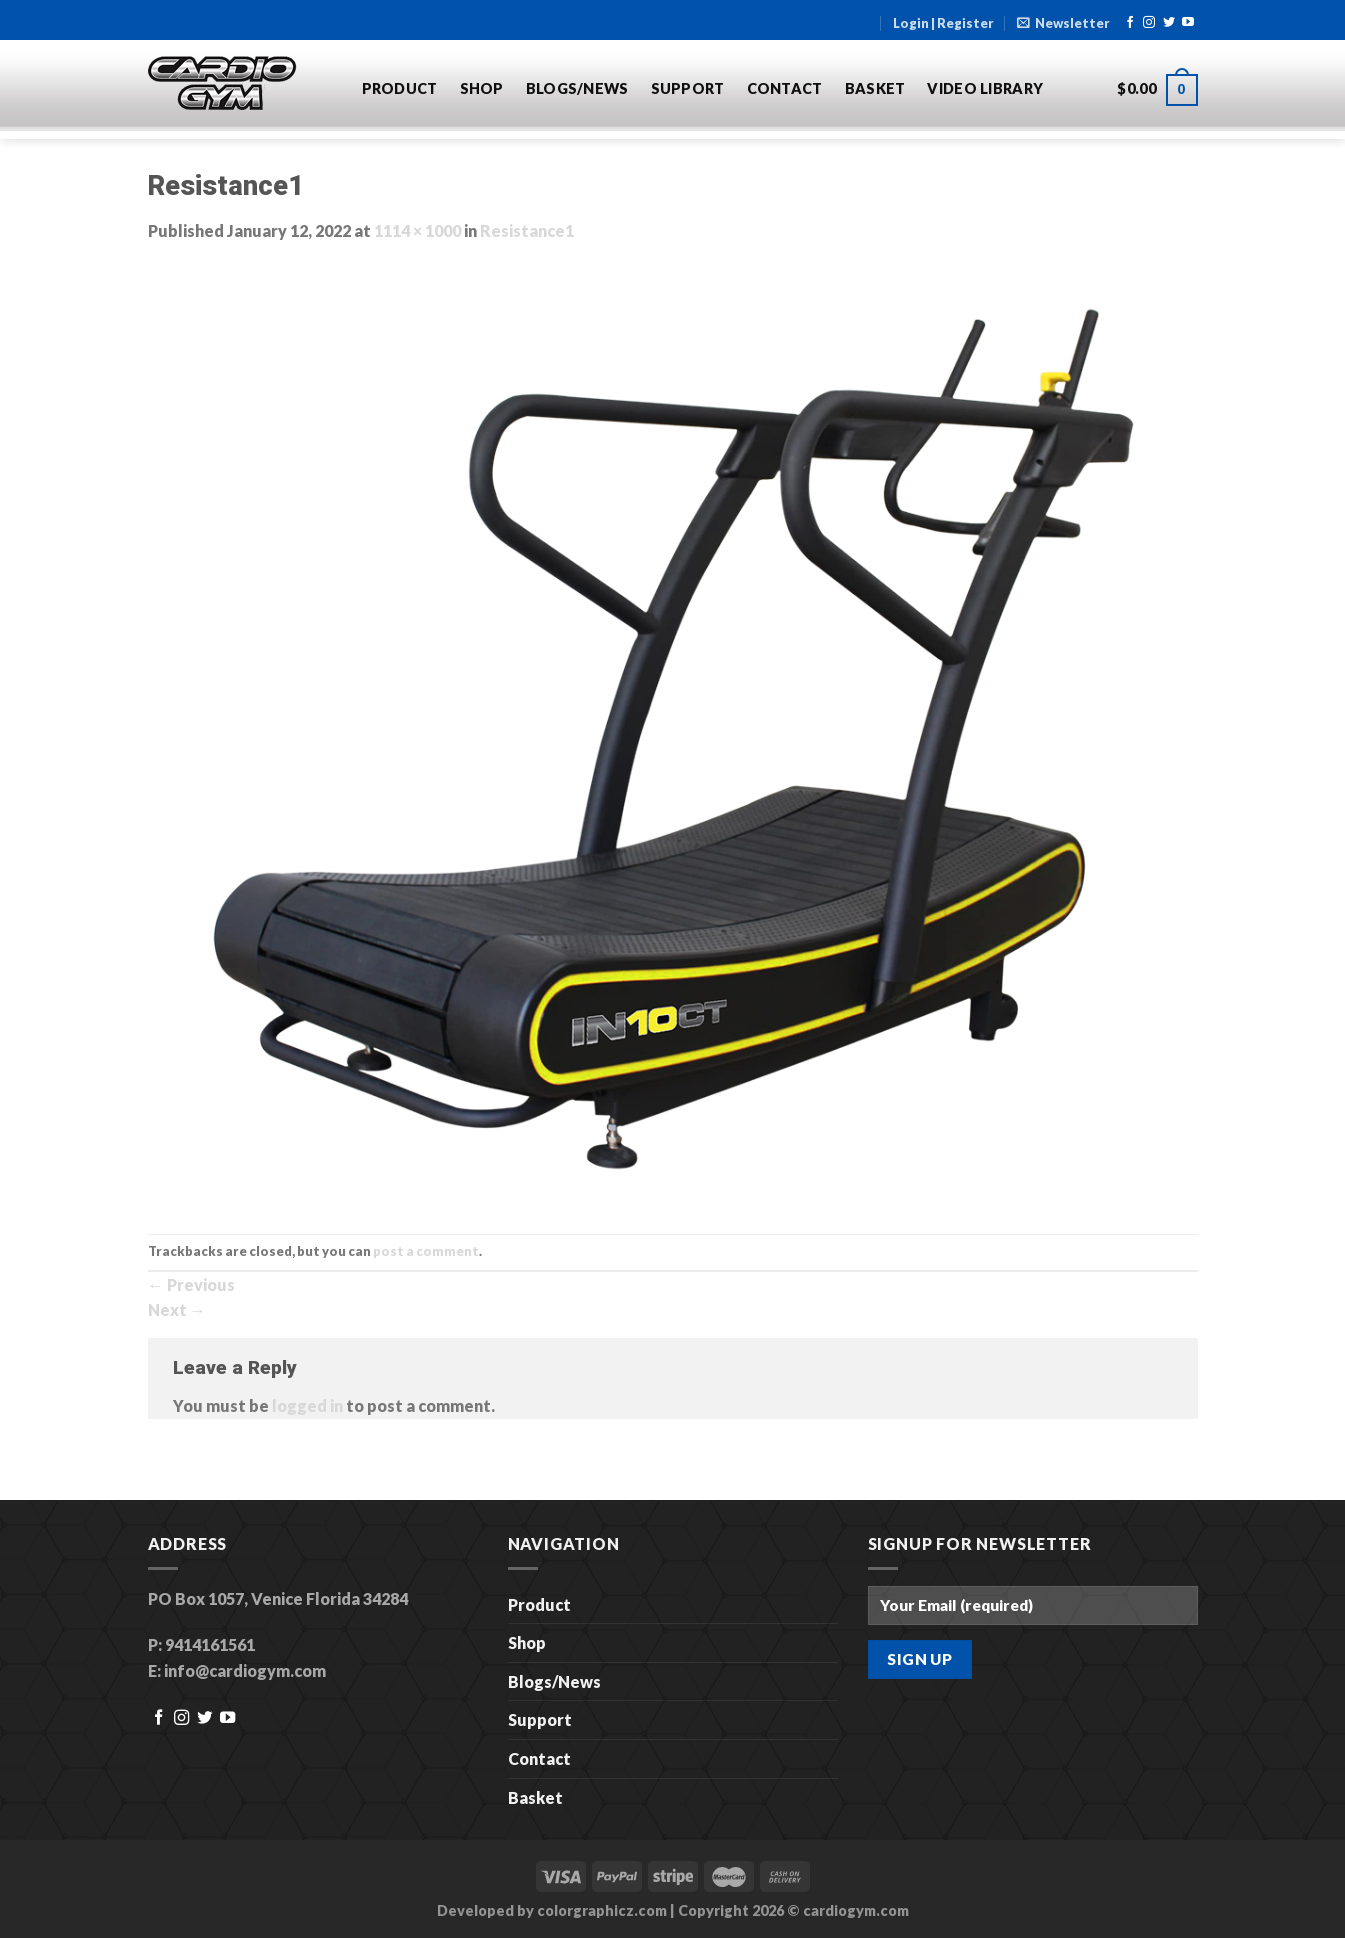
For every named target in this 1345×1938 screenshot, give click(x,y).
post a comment (426, 1251)
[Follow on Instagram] (1149, 23)
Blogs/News (577, 88)
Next (177, 1309)
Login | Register (943, 23)
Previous (191, 1284)
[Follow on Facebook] (1130, 23)
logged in (307, 1405)
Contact (785, 88)
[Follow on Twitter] (1169, 23)
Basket (875, 88)
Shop (482, 88)
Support (688, 88)
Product (400, 88)
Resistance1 (527, 230)
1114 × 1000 (417, 230)
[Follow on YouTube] (1188, 23)
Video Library (985, 88)
